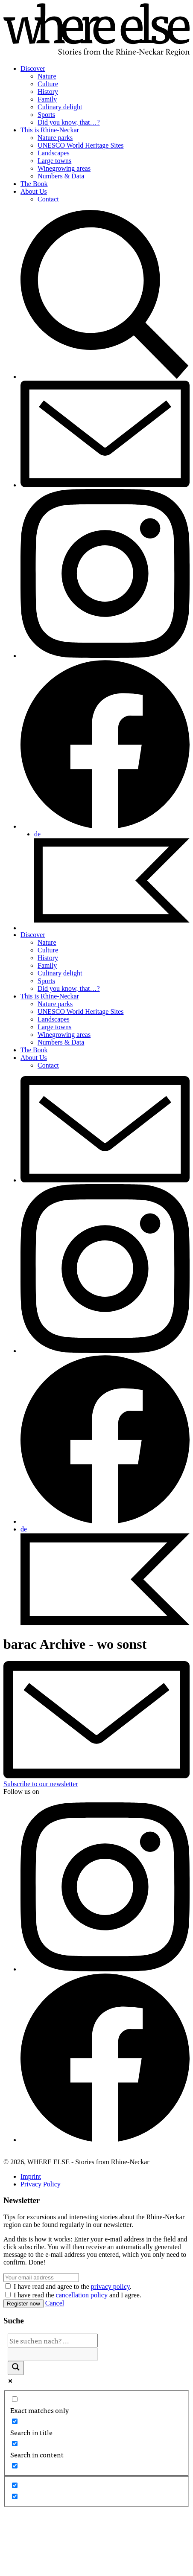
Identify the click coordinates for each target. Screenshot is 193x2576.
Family (47, 99)
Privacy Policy (40, 2184)
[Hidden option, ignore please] (15, 2485)
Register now (23, 2303)
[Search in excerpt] (15, 2465)
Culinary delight (60, 107)
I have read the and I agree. (77, 2295)
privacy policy (110, 2286)
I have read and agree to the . (73, 2286)
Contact (48, 199)
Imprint (30, 2176)
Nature (47, 76)
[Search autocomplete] (53, 2354)
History (48, 91)
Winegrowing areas (64, 168)
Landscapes (54, 153)
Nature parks (55, 137)
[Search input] (53, 2340)
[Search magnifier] (16, 2368)
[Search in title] (15, 2421)
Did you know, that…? (69, 122)
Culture (48, 83)
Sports (46, 114)
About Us (33, 191)
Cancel (54, 2303)
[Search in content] (15, 2443)
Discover (32, 68)
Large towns (54, 160)
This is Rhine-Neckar (49, 130)
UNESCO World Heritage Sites (81, 145)
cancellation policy (82, 2295)
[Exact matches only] (15, 2399)
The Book (34, 183)
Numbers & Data (61, 176)
